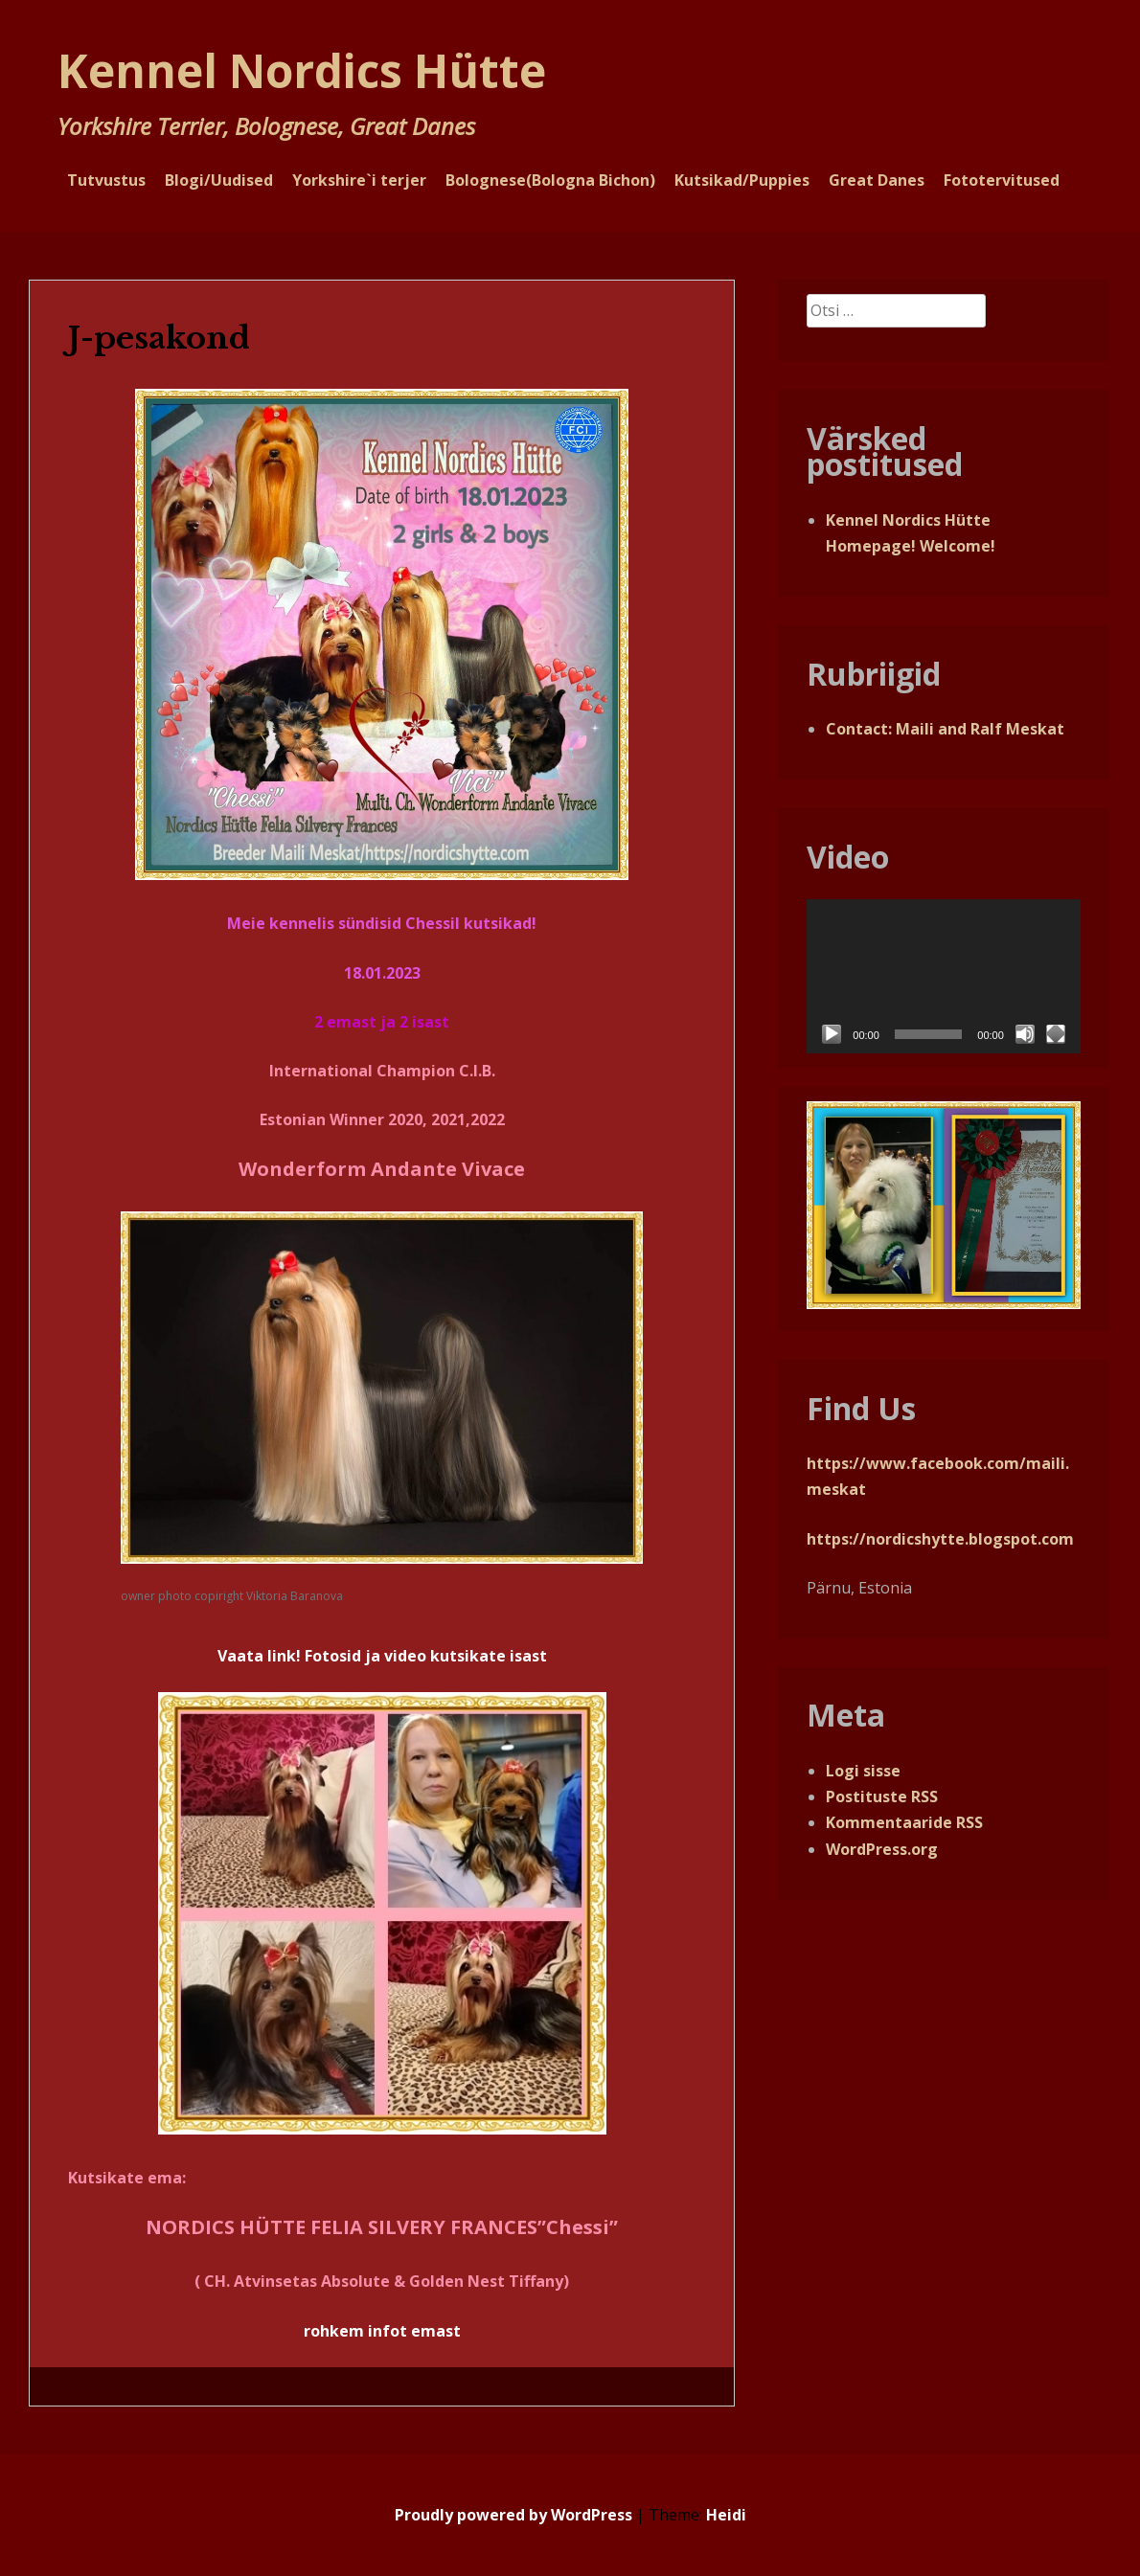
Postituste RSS (882, 1796)
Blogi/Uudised (219, 180)
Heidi (726, 2514)
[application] (944, 976)
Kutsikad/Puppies (741, 180)
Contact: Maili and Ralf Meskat (945, 728)
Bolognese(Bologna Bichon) (550, 180)
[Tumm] (1025, 1034)
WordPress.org (882, 1849)
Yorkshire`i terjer (359, 180)
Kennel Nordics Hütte (301, 70)
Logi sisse (863, 1770)
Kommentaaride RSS (904, 1822)
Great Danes (876, 180)
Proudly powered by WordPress (513, 2514)
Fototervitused (1002, 180)
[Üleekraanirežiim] (1055, 1034)
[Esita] (831, 1034)
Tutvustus (106, 180)
